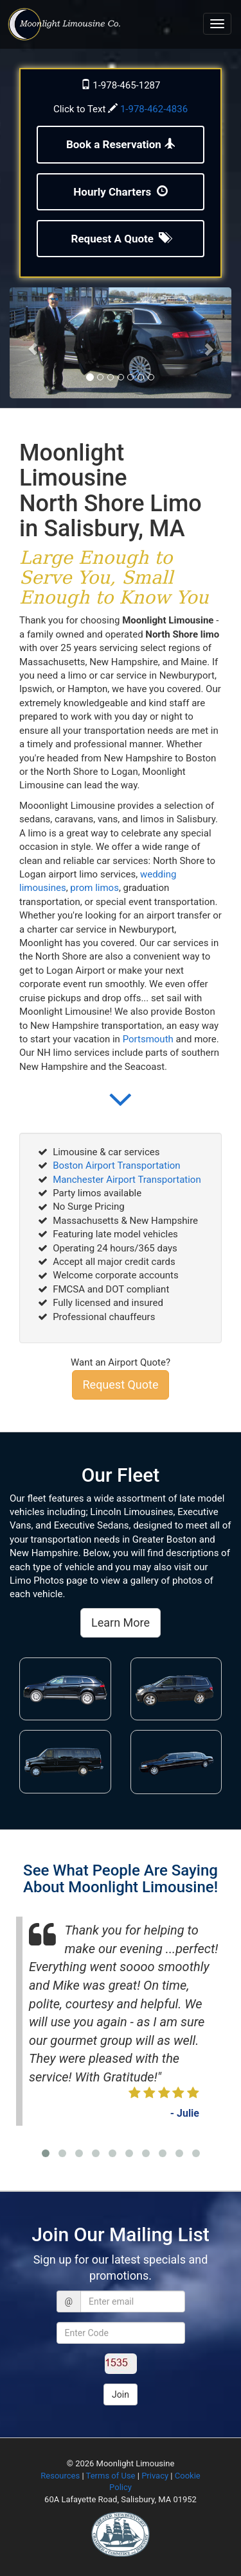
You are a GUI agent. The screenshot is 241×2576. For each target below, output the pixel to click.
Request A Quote (120, 238)
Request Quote (121, 1384)
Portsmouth (148, 1039)
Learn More (120, 1622)
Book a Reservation (120, 144)
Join (120, 2394)
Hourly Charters (120, 191)
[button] (120, 1109)
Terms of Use (111, 2475)
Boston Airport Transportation (117, 1165)
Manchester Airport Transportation (127, 1179)
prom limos (94, 888)
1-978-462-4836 (154, 109)
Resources (60, 2475)
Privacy (154, 2475)
